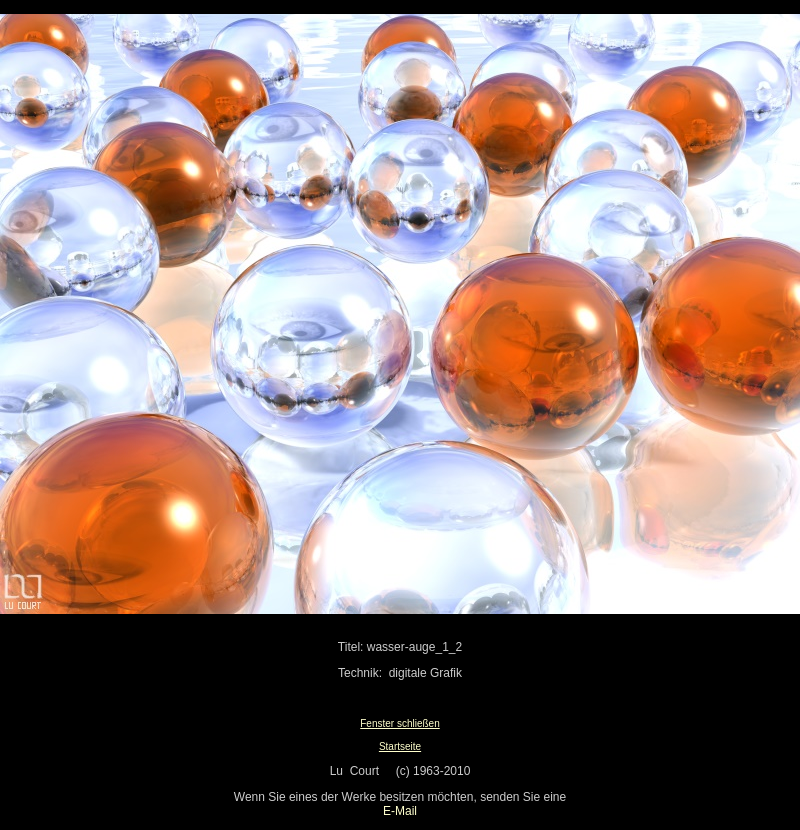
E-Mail (400, 811)
